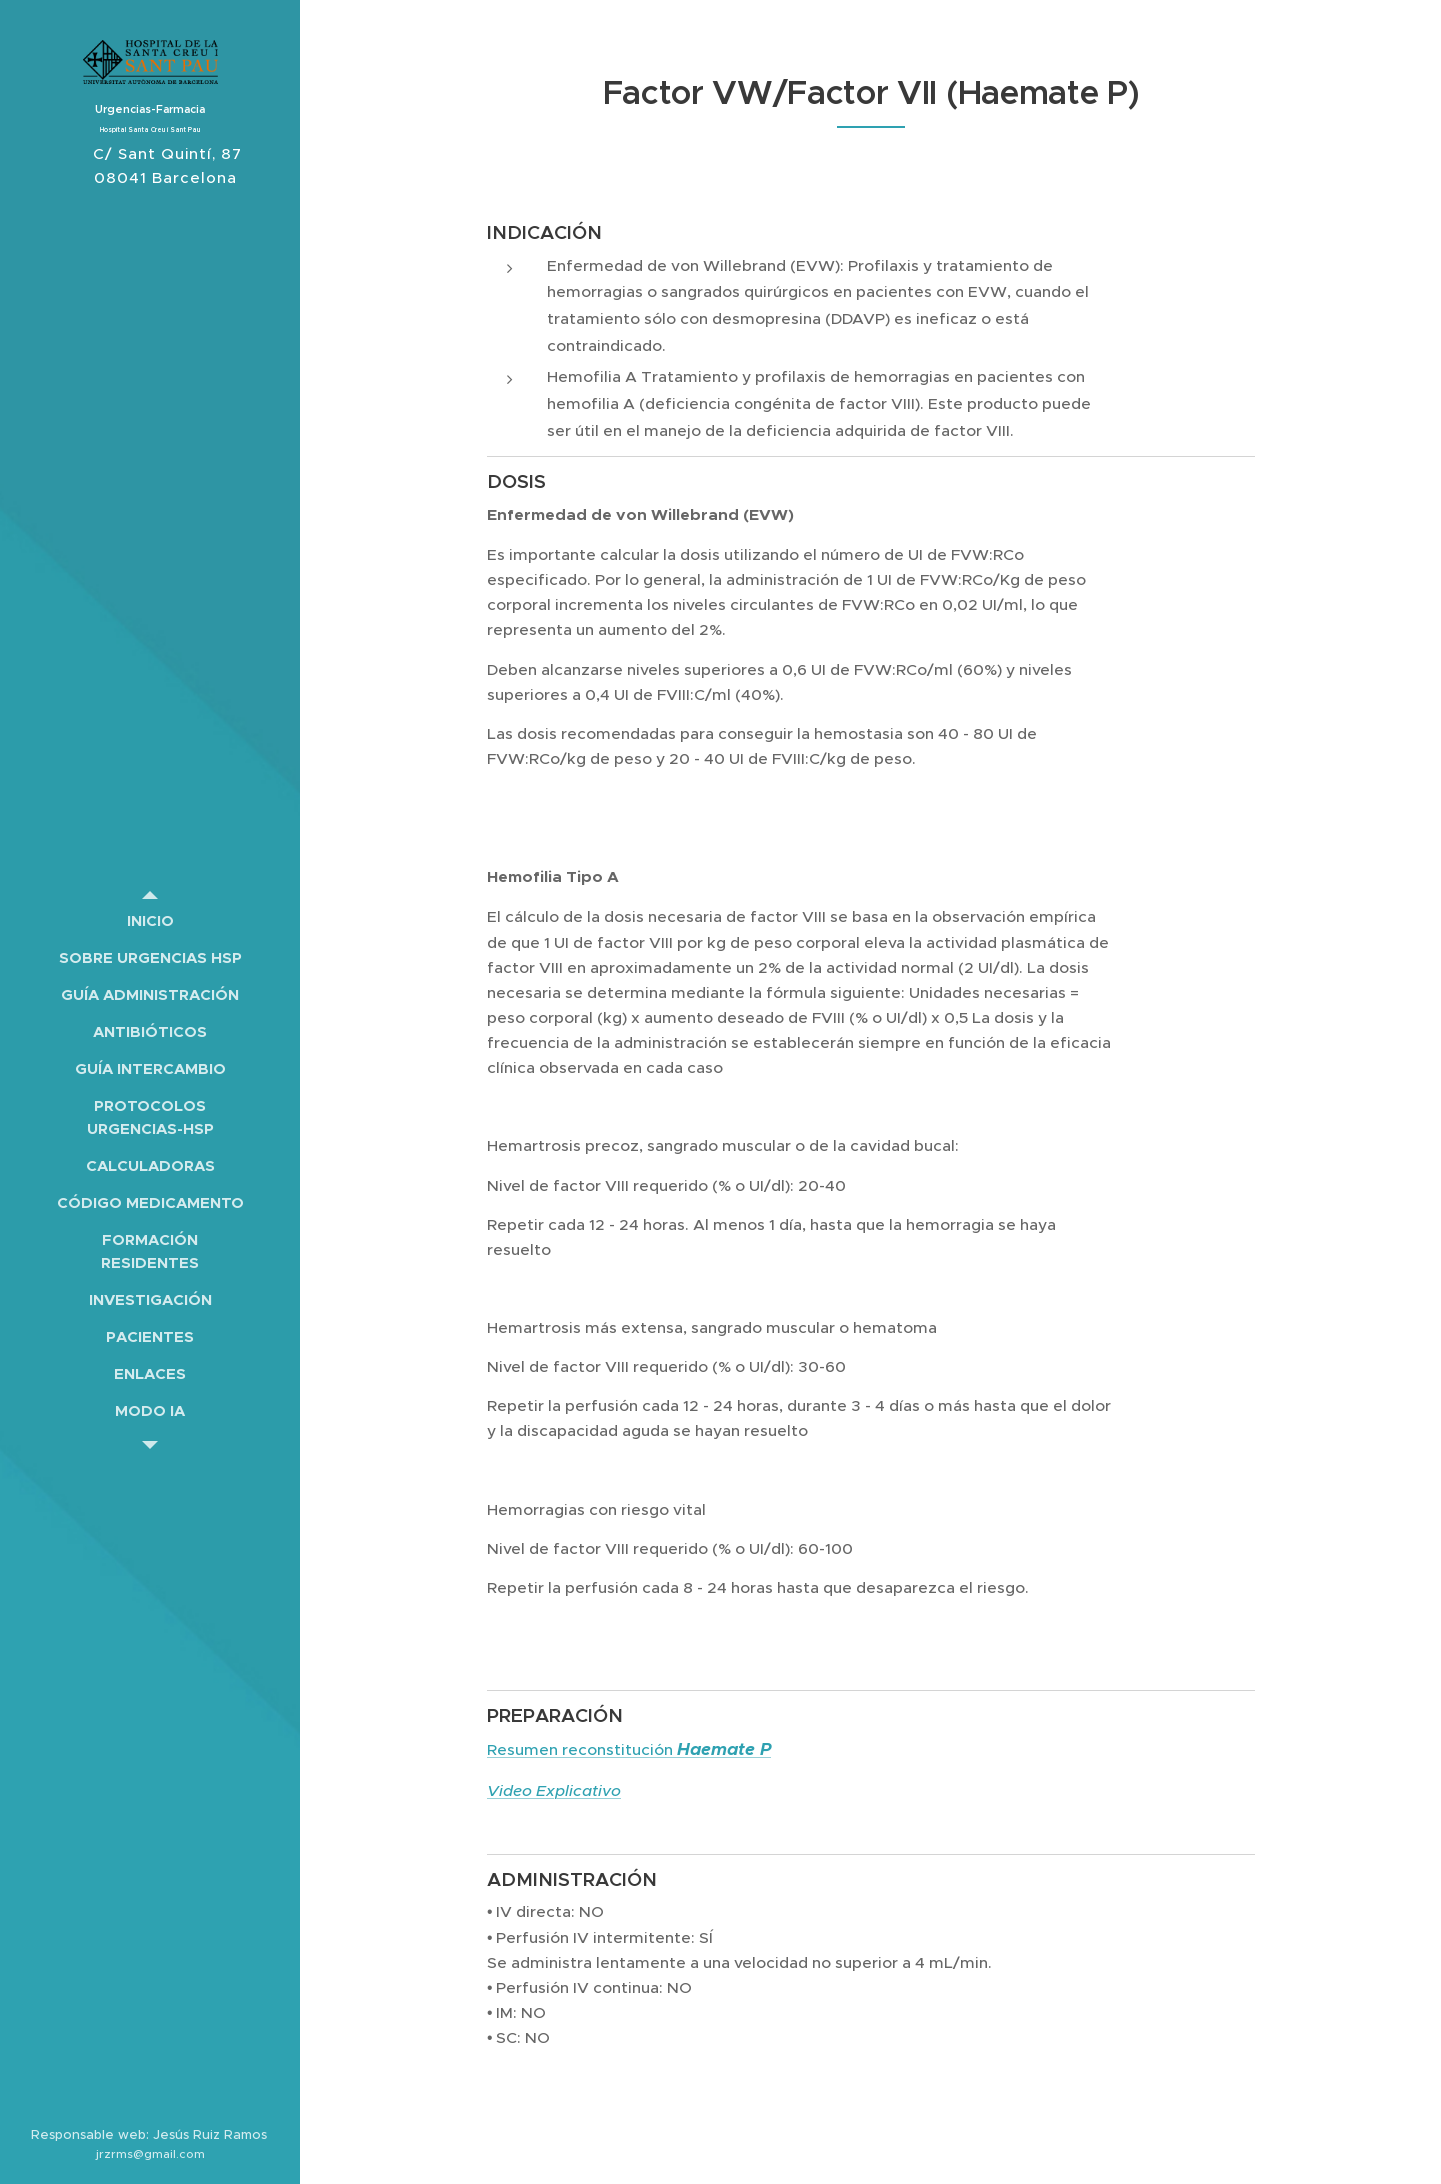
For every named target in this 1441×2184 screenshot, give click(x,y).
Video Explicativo (554, 1790)
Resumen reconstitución (582, 1749)
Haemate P (724, 1749)
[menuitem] (150, 920)
